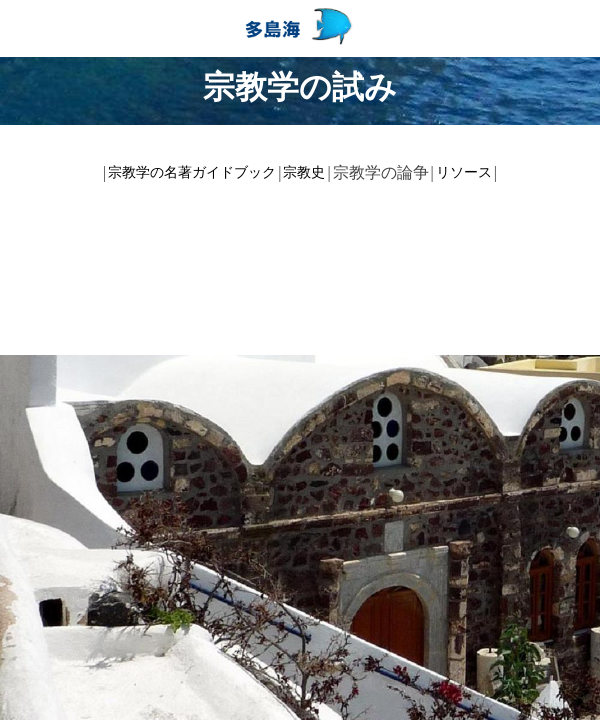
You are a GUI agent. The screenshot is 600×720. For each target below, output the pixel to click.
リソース (464, 172)
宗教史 (304, 172)
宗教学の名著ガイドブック (192, 172)
